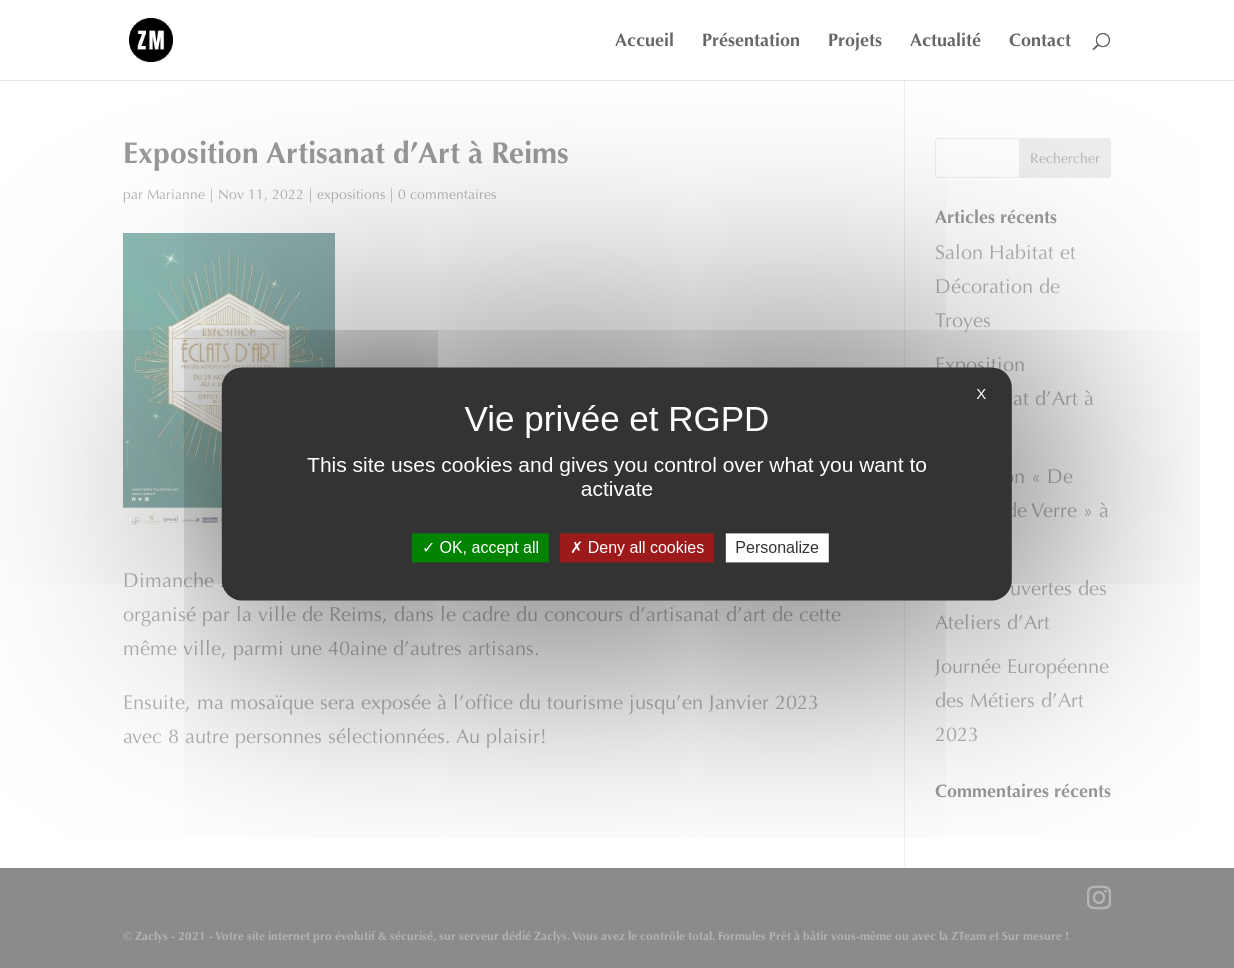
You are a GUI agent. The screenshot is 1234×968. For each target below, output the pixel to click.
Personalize (777, 547)
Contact (1040, 42)
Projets (855, 42)
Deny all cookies (637, 547)
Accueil (644, 42)
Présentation (751, 42)
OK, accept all (480, 547)
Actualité (945, 42)
